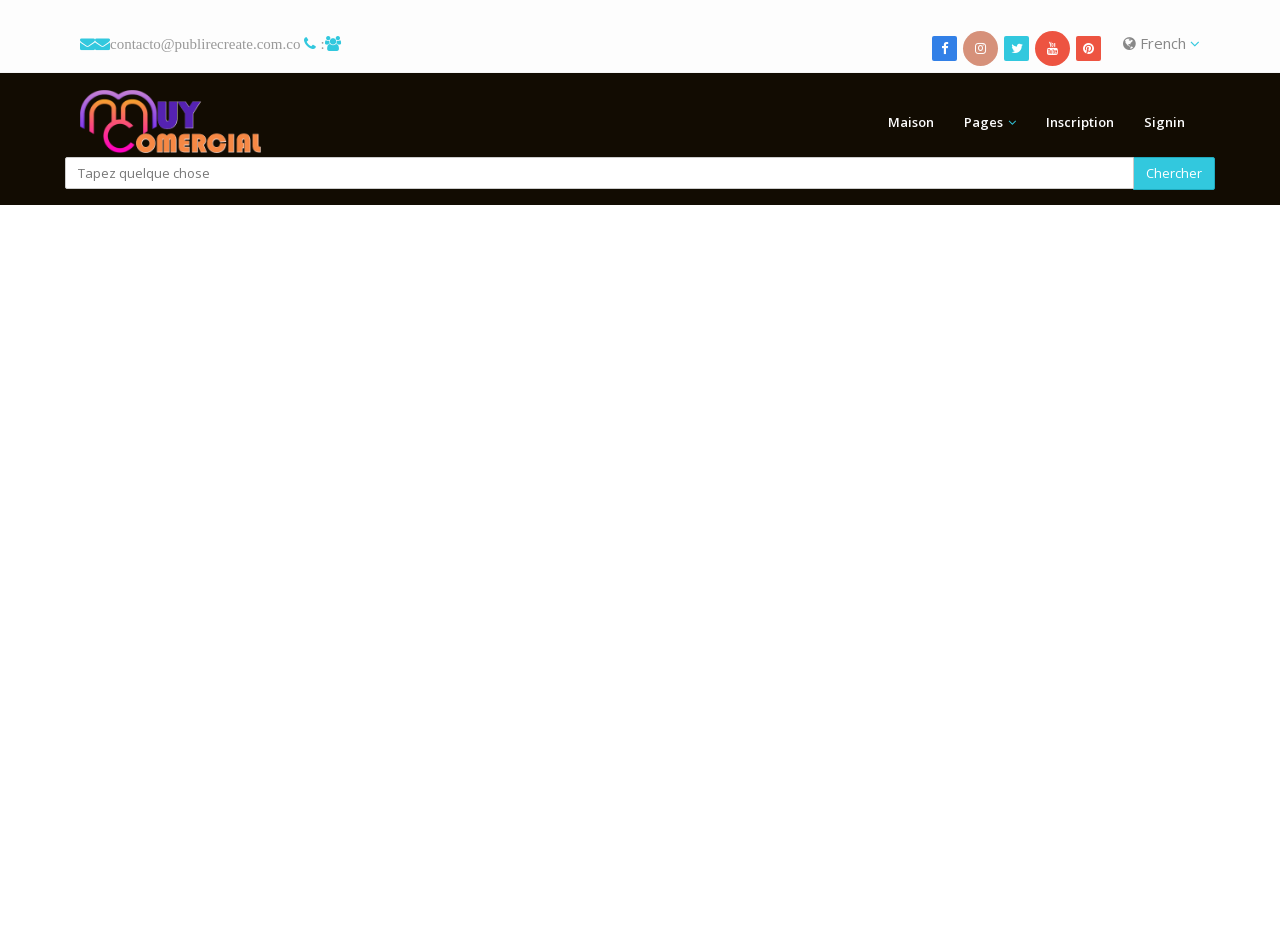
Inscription (1080, 122)
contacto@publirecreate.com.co (205, 43)
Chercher (1174, 173)
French (1161, 43)
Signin (1164, 122)
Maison (911, 122)
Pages (983, 122)
